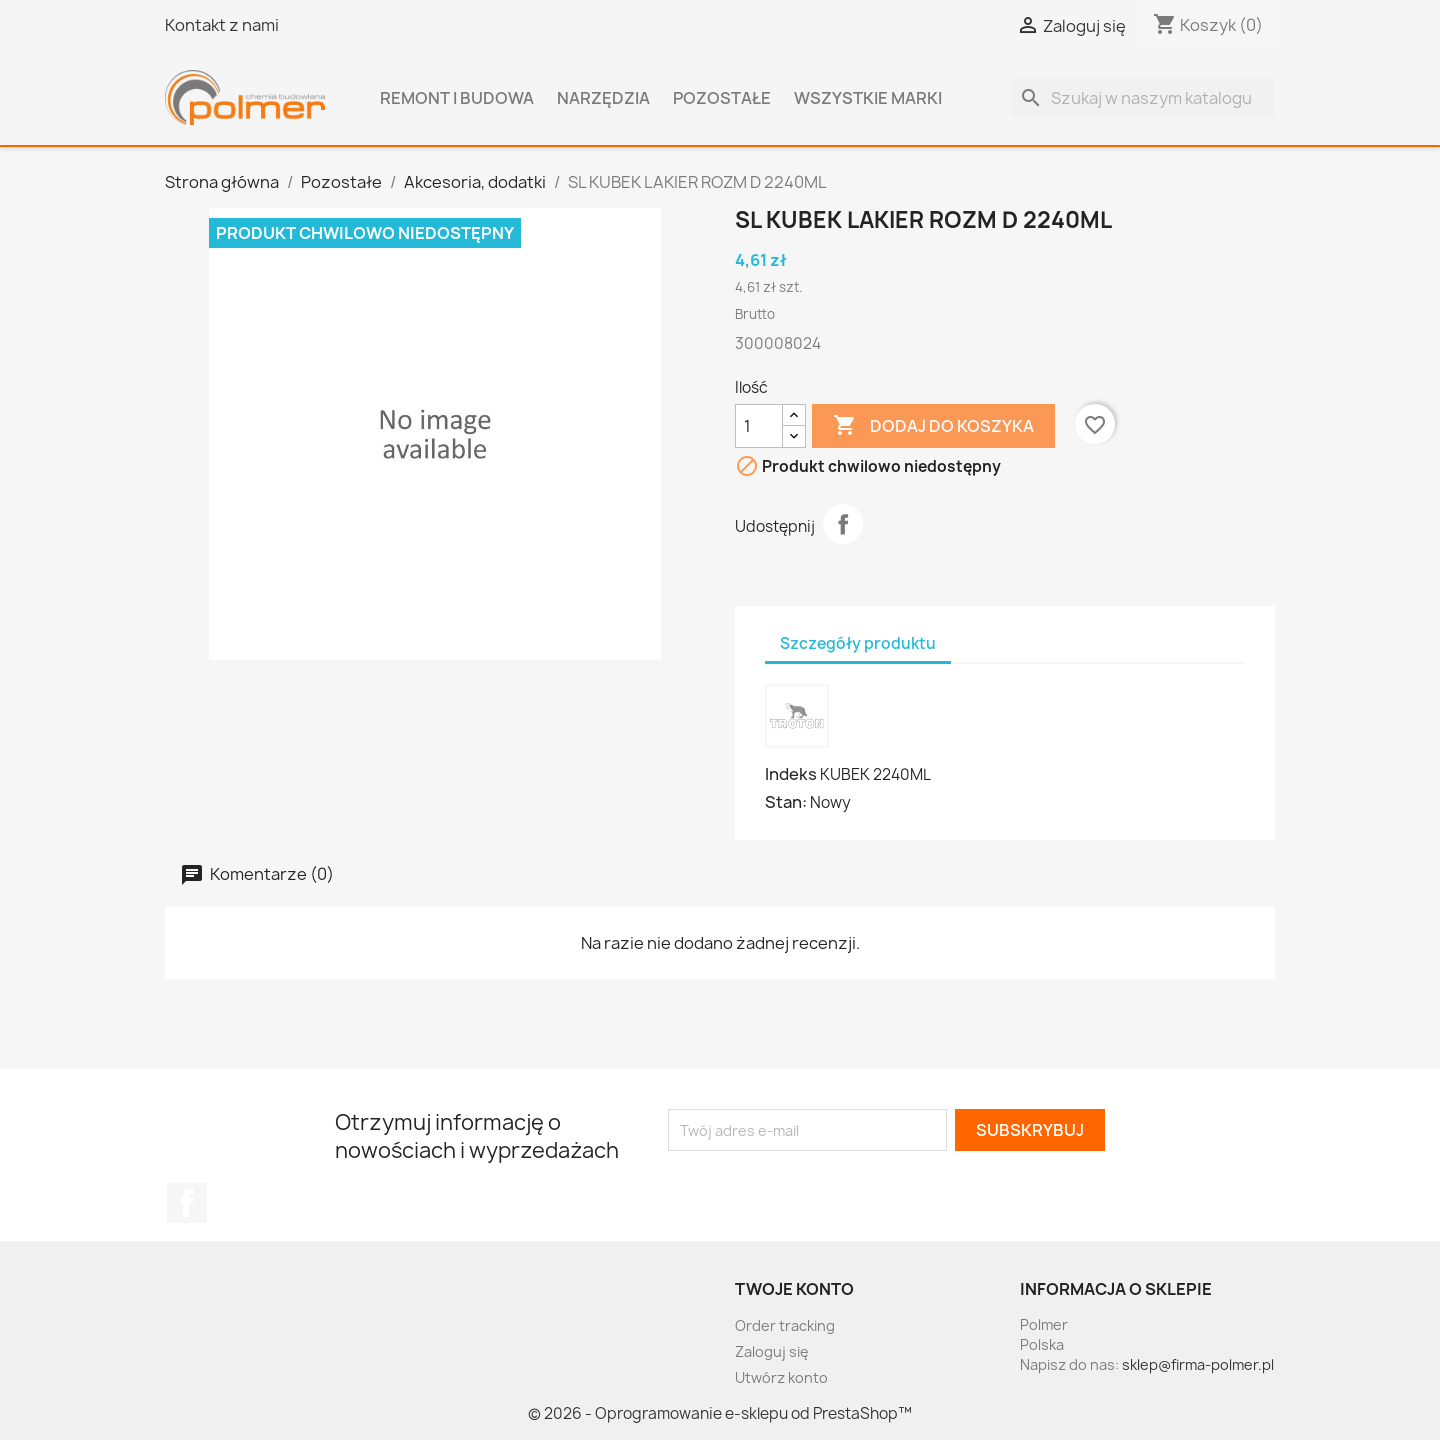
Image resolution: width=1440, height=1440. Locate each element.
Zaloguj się (772, 1351)
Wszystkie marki (868, 98)
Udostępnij (843, 524)
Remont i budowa (457, 98)
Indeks (791, 774)
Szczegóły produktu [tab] (858, 643)
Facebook (187, 1203)
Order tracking (785, 1325)
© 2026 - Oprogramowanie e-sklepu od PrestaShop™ (720, 1413)
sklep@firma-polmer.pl (1198, 1364)
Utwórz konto (781, 1377)
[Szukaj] (1143, 98)
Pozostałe (722, 98)
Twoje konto (794, 1289)
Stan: (786, 802)
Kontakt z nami (222, 25)
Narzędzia (603, 98)
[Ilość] (759, 426)
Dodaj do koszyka (933, 426)
